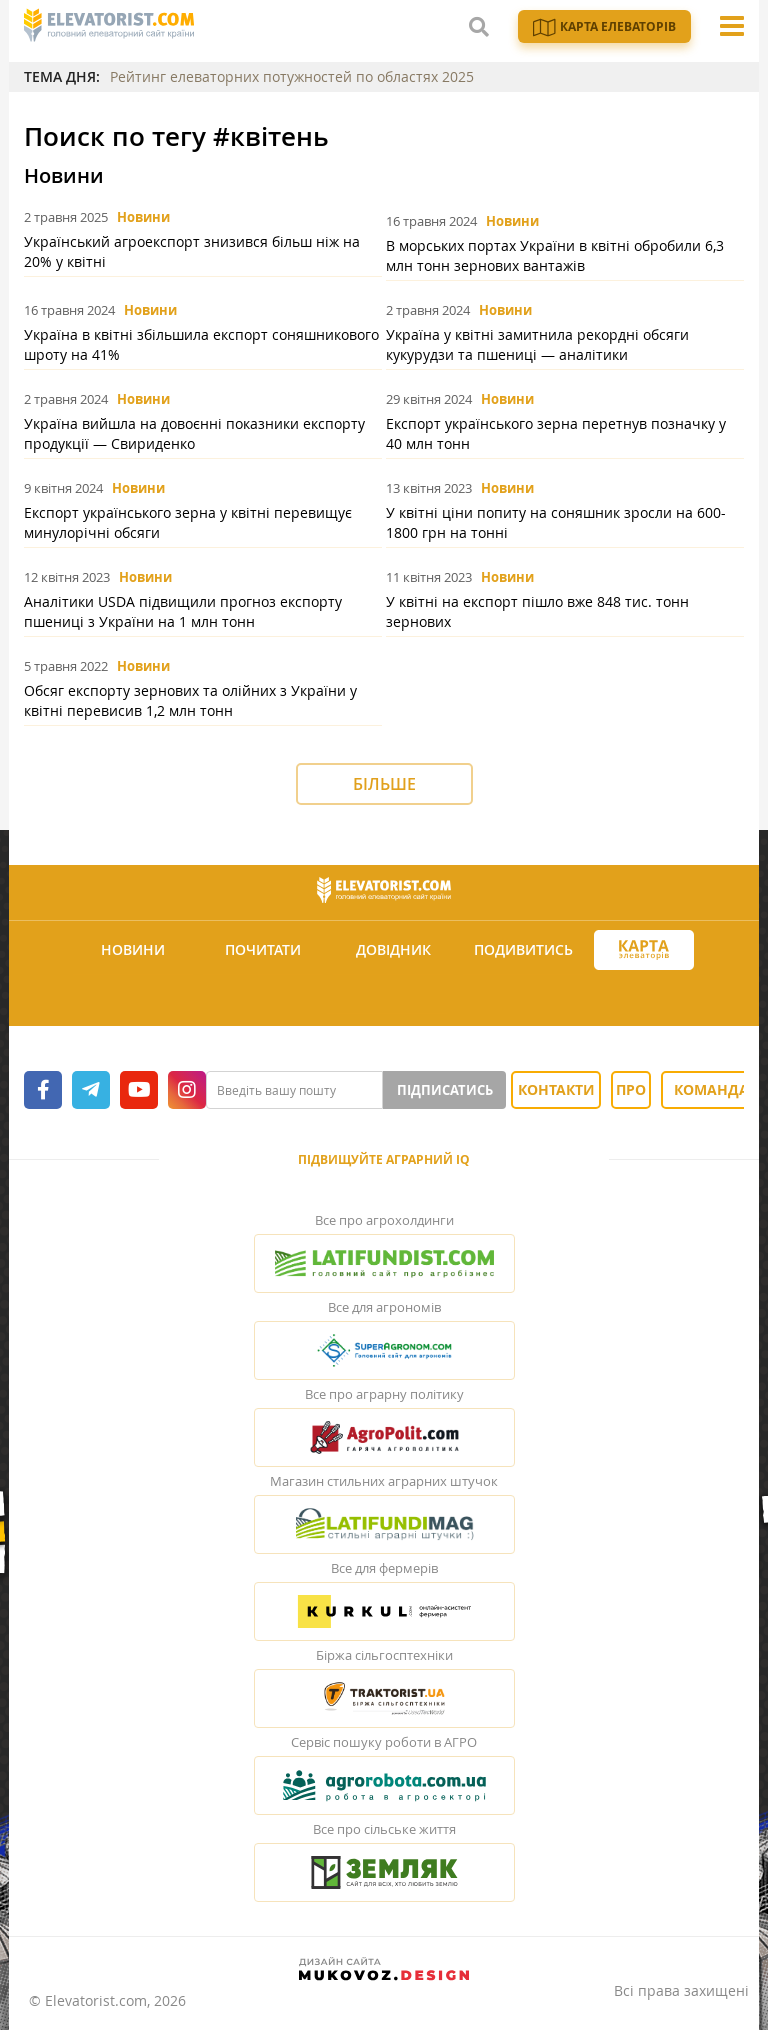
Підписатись (445, 1090)
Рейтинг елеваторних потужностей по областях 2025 (292, 76)
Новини (143, 217)
